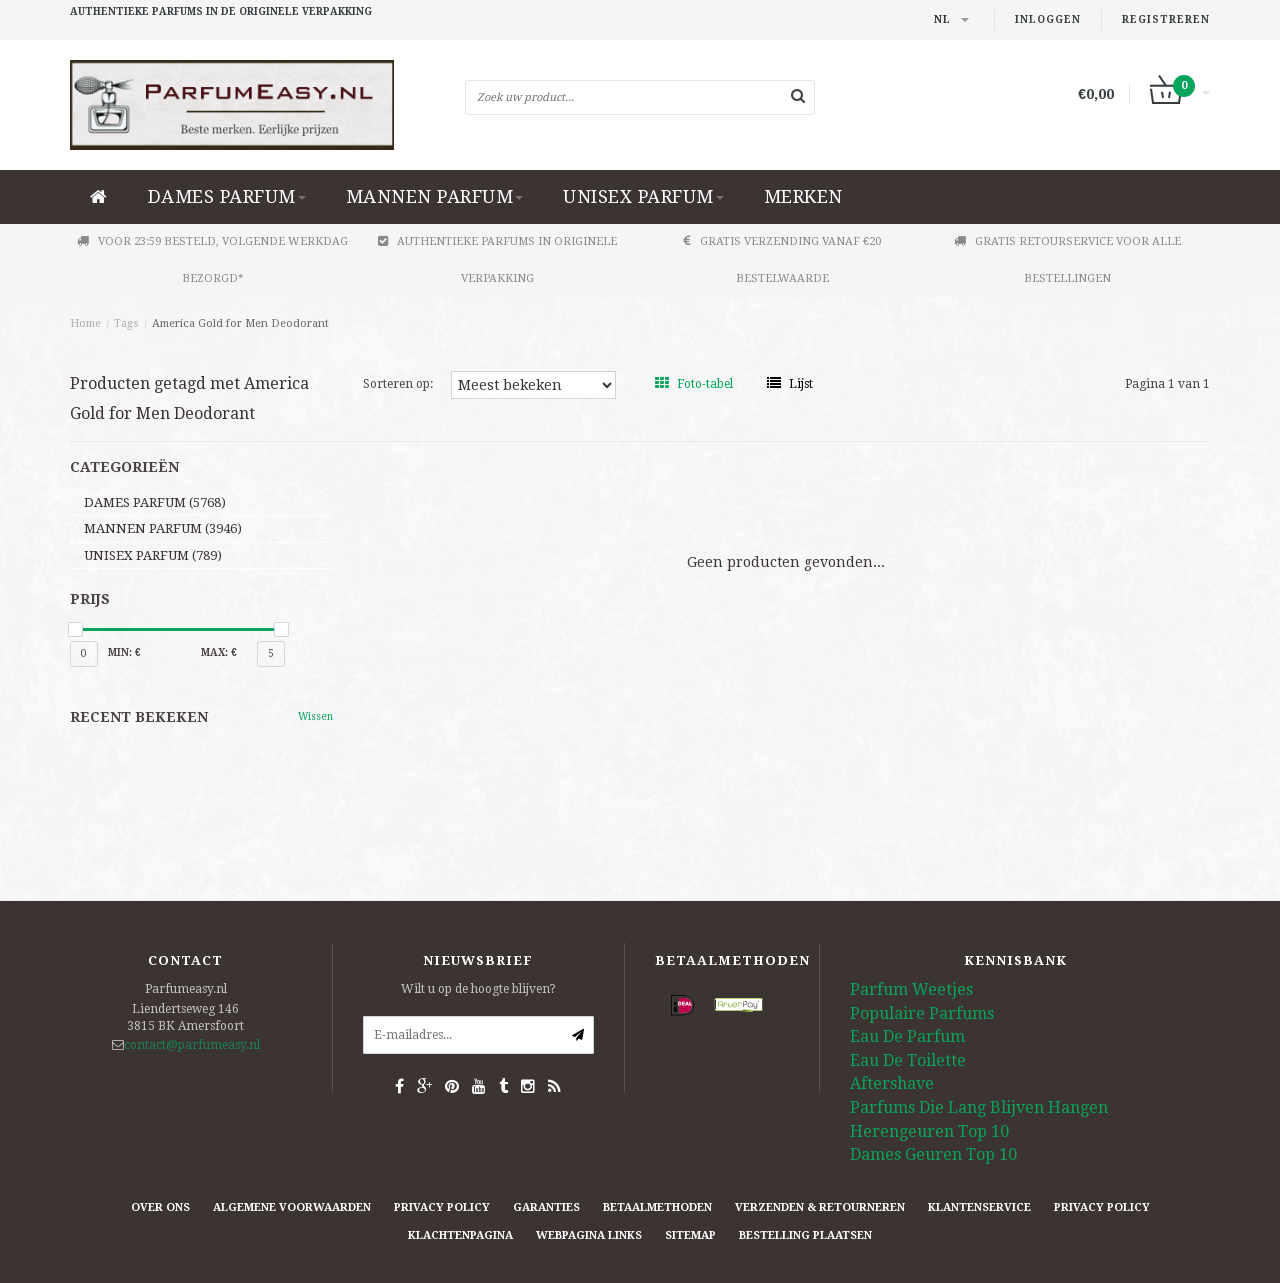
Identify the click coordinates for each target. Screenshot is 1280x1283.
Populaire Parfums (922, 1013)
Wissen (315, 716)
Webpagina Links (589, 1235)
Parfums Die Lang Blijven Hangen (979, 1107)
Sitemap (690, 1235)
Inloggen (1048, 19)
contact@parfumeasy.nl (192, 1045)
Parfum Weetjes (911, 989)
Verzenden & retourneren (820, 1207)
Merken (803, 196)
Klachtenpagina (460, 1235)
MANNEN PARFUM (435, 196)
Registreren (1166, 19)
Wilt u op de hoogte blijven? (478, 989)
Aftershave (892, 1083)
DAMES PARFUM (227, 196)
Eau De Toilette (908, 1060)
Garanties (546, 1207)
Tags (126, 323)
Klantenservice (979, 1207)
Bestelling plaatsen (805, 1235)
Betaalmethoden (657, 1207)
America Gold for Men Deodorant (240, 323)
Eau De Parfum (907, 1036)
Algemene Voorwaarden (292, 1207)
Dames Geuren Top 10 (933, 1154)
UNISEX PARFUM (643, 196)
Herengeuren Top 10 (929, 1131)
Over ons (160, 1207)
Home (85, 323)
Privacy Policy (442, 1207)
